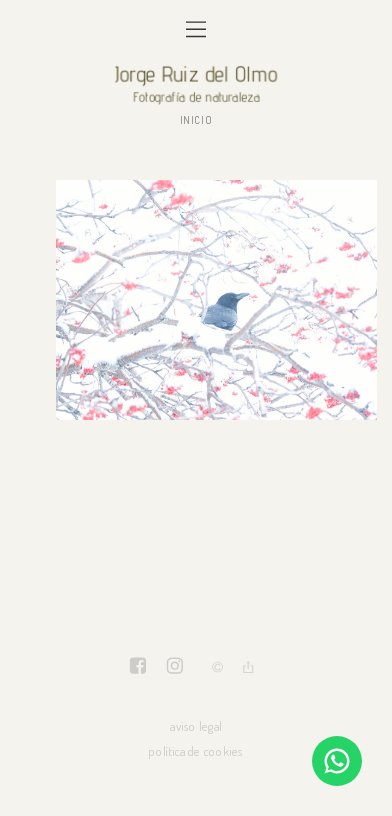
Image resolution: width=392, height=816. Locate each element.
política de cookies (195, 751)
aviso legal (195, 725)
